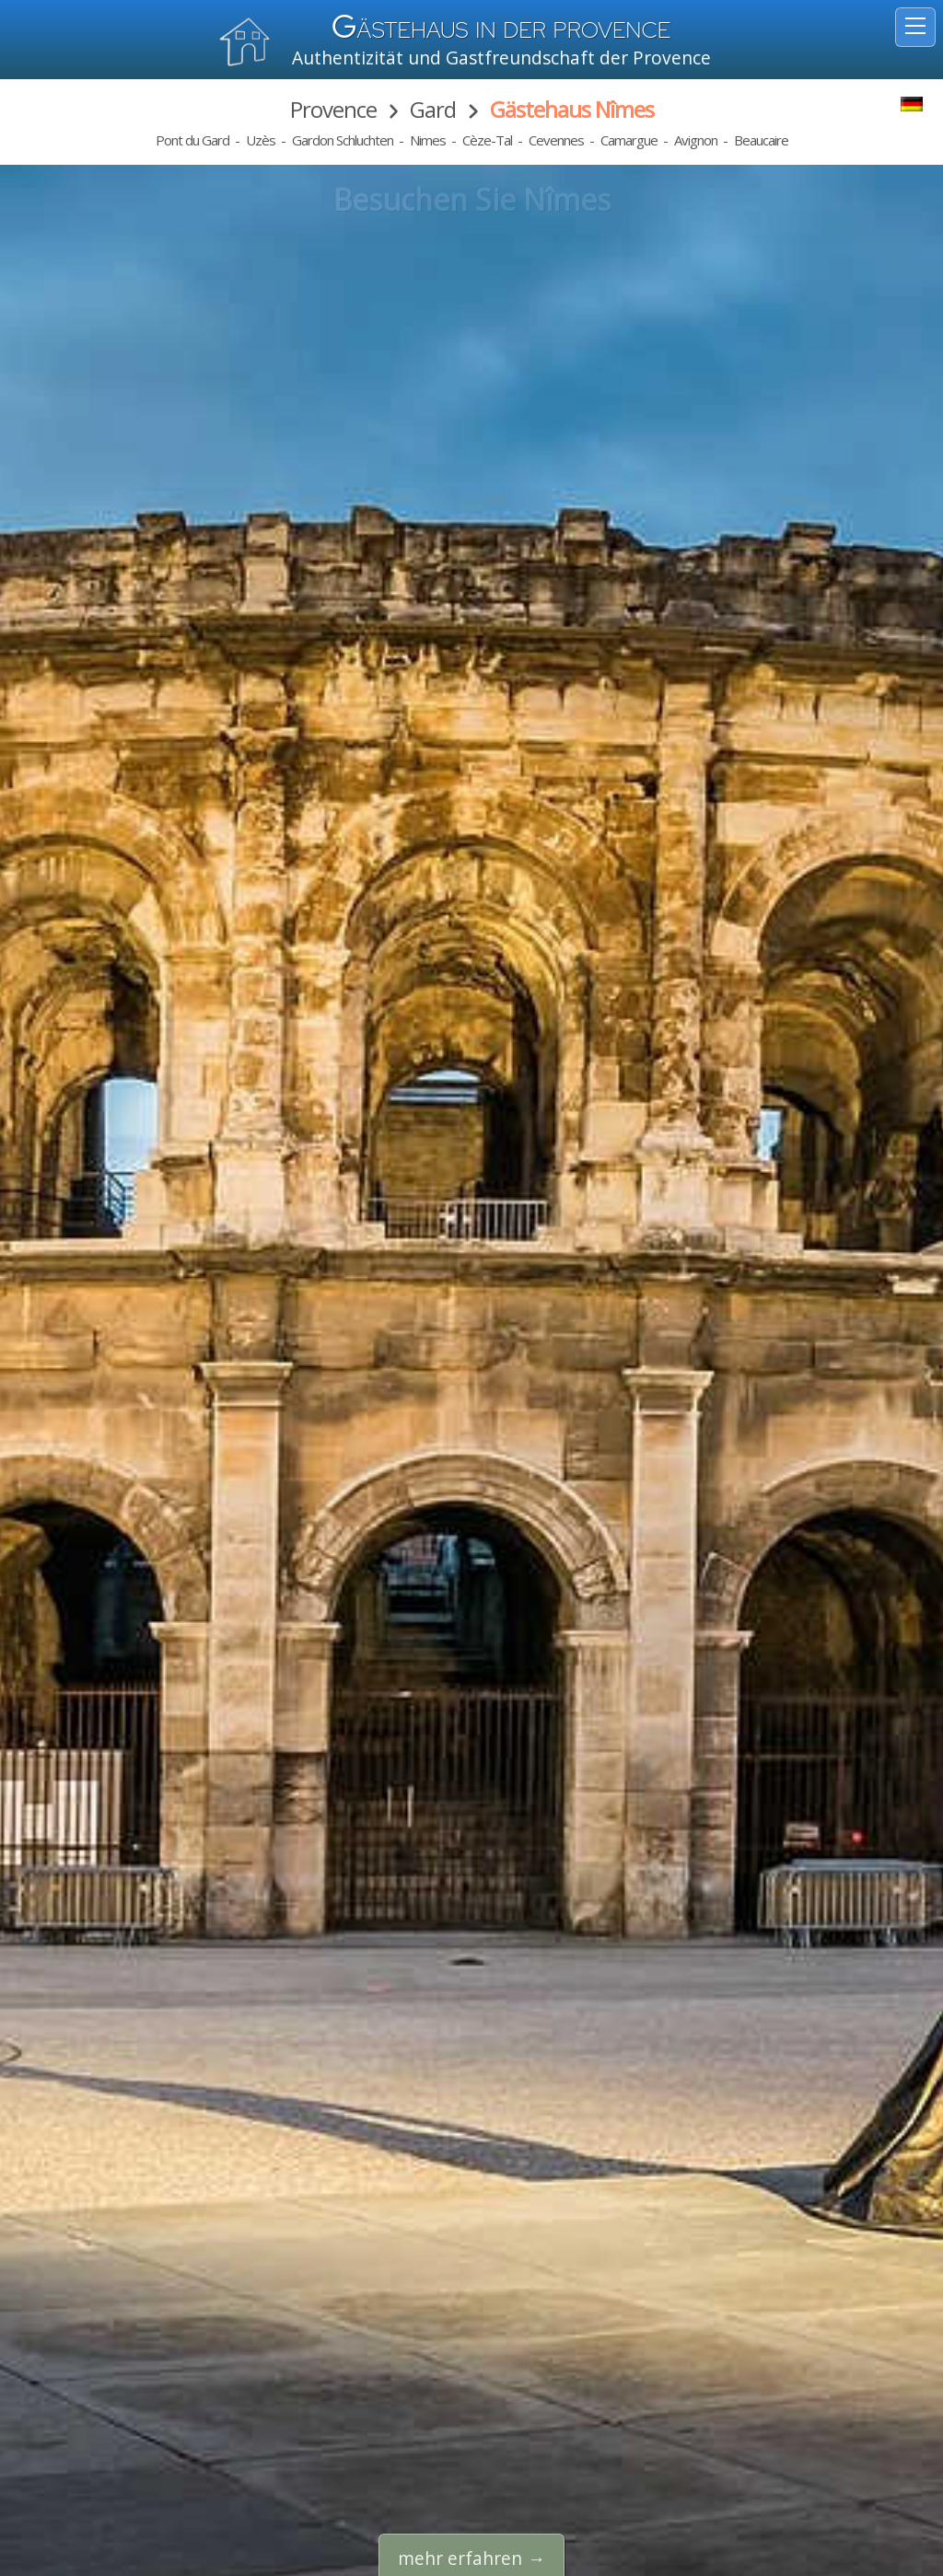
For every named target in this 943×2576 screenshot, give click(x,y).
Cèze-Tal (487, 140)
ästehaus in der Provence (501, 30)
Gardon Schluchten (342, 140)
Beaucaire (761, 140)
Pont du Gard (192, 140)
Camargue (629, 140)
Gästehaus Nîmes (572, 109)
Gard (433, 109)
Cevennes (556, 140)
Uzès (260, 140)
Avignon (695, 140)
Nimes (428, 140)
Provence (333, 109)
